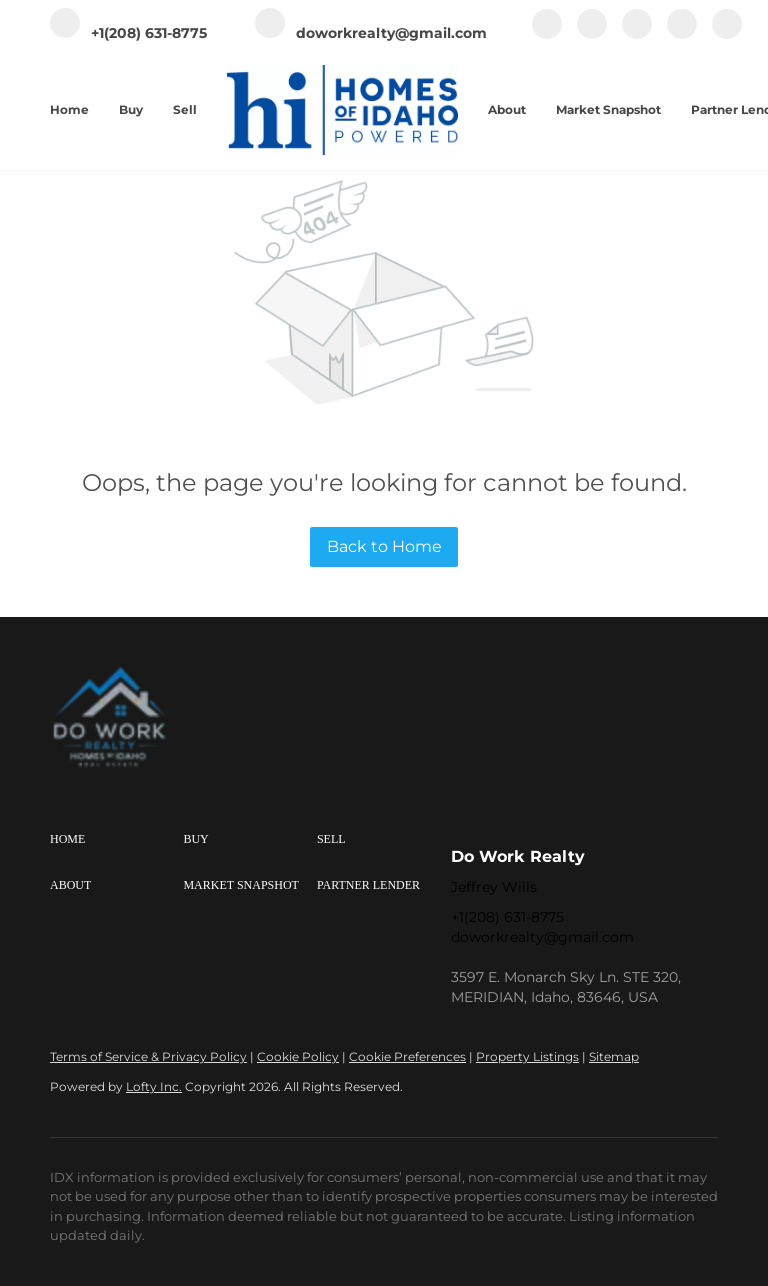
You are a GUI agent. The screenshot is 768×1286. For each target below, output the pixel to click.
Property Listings (527, 1056)
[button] (116, 840)
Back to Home (384, 546)
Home (69, 109)
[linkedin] (592, 34)
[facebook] (547, 34)
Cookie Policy (298, 1056)
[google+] (727, 34)
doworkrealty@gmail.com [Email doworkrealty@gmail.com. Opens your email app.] (542, 937)
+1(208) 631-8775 (507, 917)
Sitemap (614, 1056)
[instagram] (637, 34)
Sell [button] (185, 109)
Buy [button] (131, 109)
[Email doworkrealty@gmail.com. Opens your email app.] (371, 33)
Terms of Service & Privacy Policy (148, 1056)
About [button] (507, 109)
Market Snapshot (608, 109)
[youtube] (682, 34)
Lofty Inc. (154, 1086)
